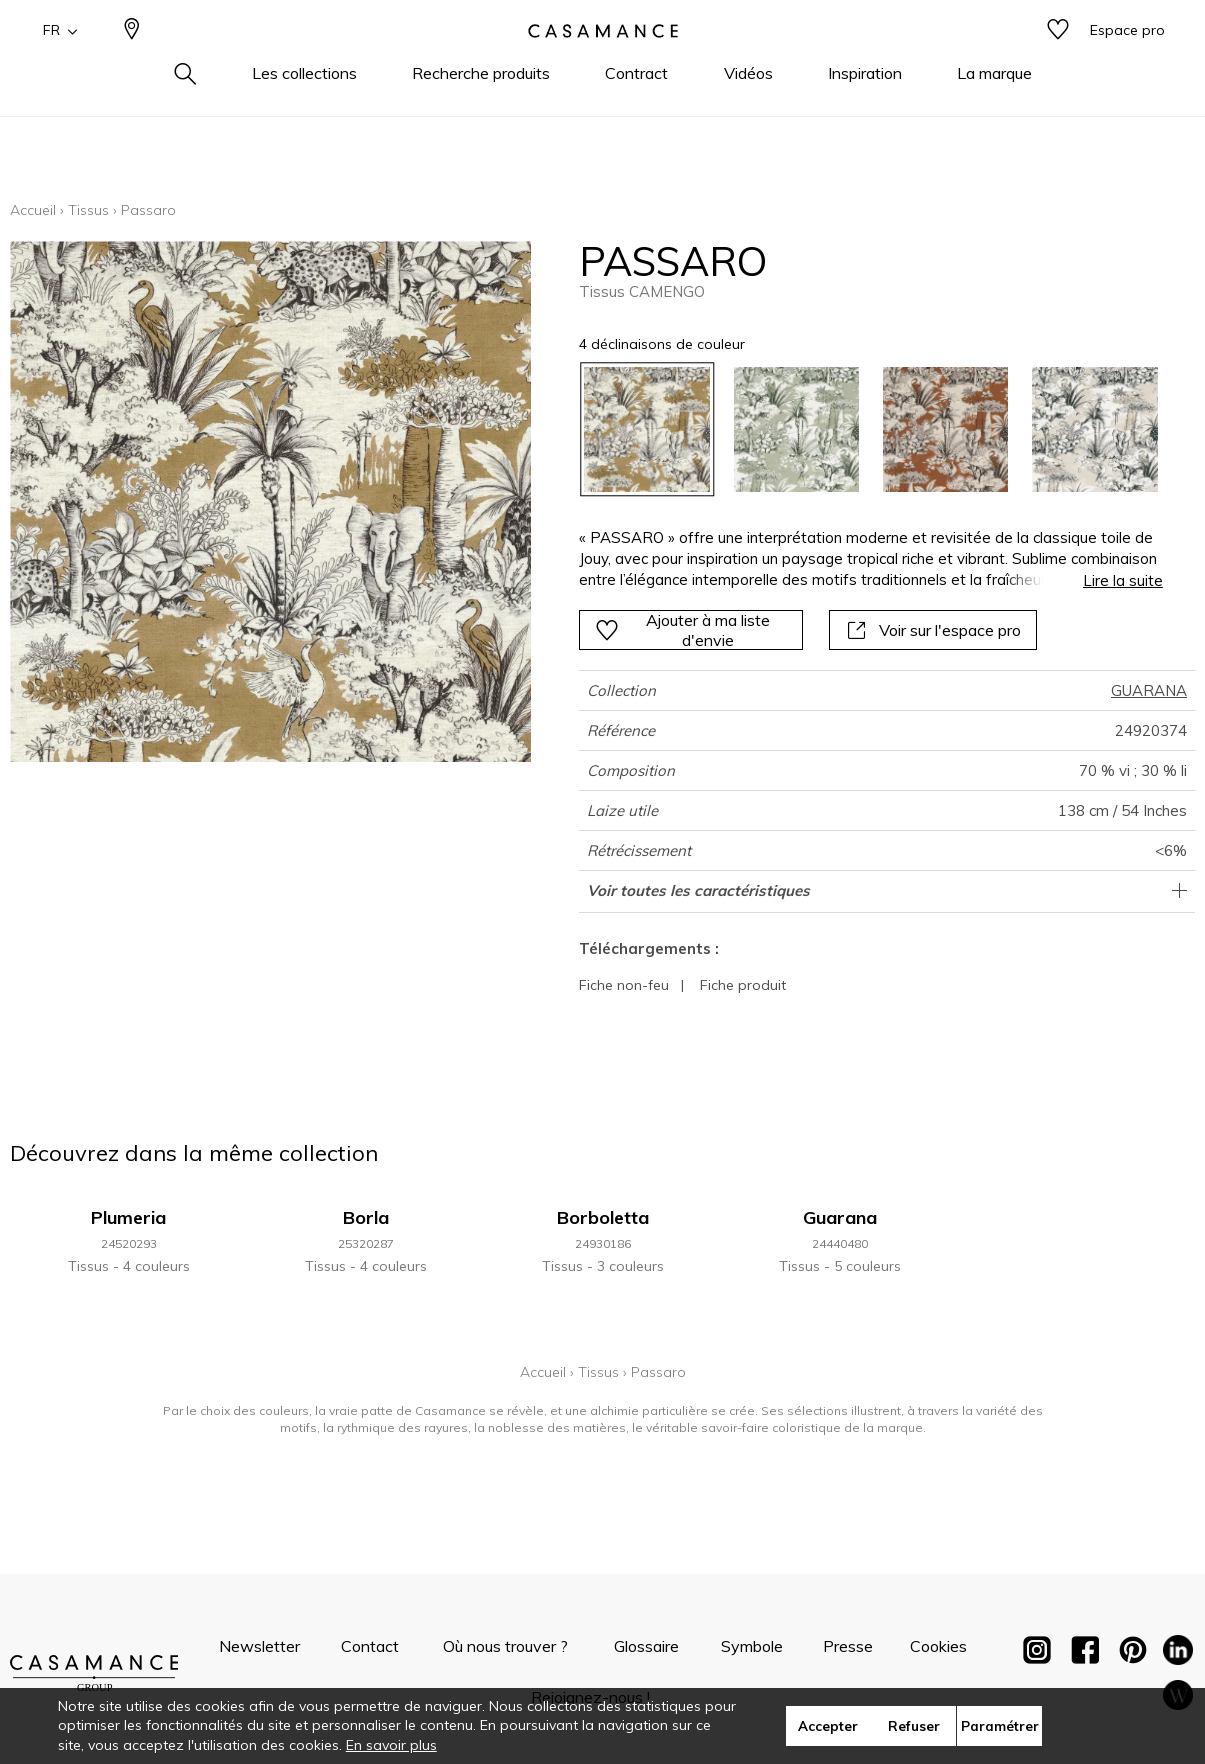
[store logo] (603, 63)
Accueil (33, 210)
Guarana (840, 1217)
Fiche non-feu (624, 985)
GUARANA (1149, 690)
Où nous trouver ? (505, 1646)
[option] (646, 429)
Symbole (752, 1646)
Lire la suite (1123, 580)
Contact (370, 1646)
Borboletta (603, 1217)
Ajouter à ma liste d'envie (682, 630)
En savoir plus (391, 1745)
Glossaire (646, 1646)
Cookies (938, 1646)
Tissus (88, 210)
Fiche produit (743, 985)
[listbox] (858, 429)
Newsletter (259, 1646)
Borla (366, 1217)
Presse (848, 1646)
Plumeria (128, 1217)
